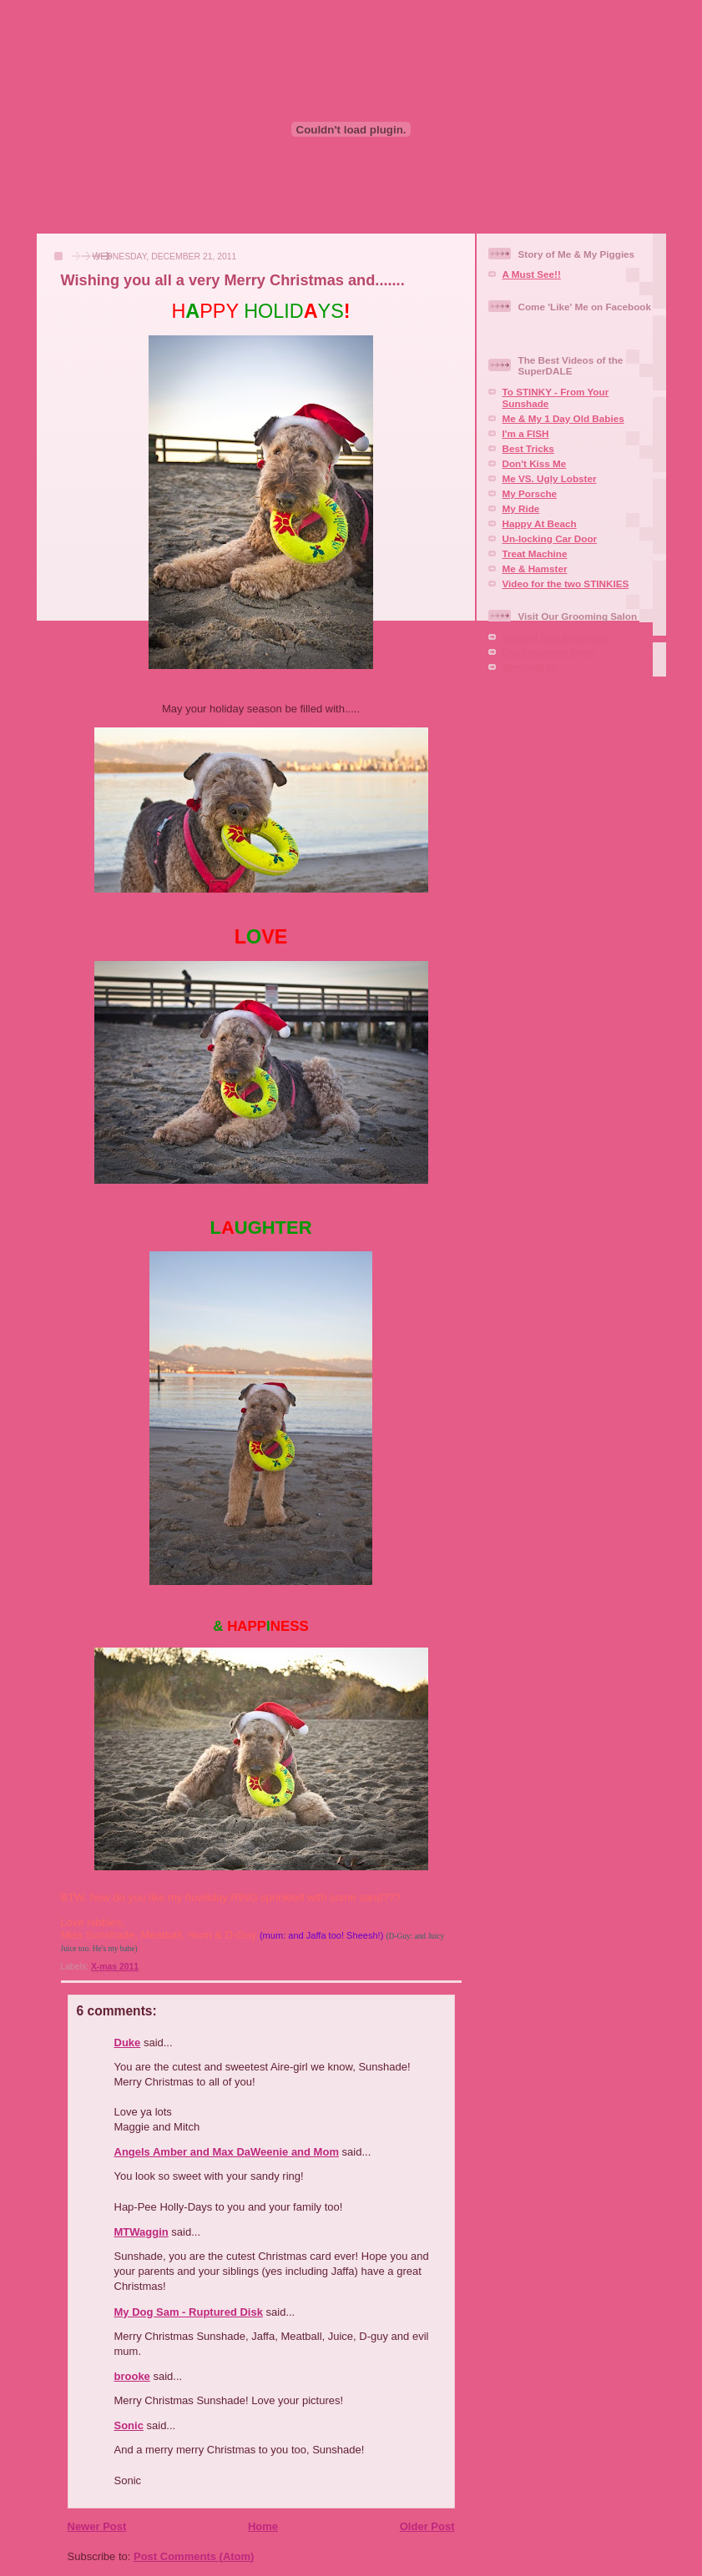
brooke (132, 2376)
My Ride (521, 508)
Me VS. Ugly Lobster (550, 478)
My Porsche (530, 493)
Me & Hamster (535, 568)
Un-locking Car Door (550, 538)
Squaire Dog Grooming (556, 636)
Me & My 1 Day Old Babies (563, 418)
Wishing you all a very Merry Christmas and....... (233, 280)
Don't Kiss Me (535, 463)
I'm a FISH (526, 433)
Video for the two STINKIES (566, 583)
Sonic (129, 2425)
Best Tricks (528, 448)
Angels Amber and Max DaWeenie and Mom (226, 2152)
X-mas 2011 (115, 1966)
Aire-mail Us (531, 667)
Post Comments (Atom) (194, 2556)
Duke (127, 2042)
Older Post (427, 2526)
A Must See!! (532, 274)
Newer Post (97, 2526)
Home (263, 2526)
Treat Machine (535, 553)
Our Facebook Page (548, 652)
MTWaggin (141, 2232)
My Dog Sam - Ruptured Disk (188, 2312)
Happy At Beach (540, 523)
